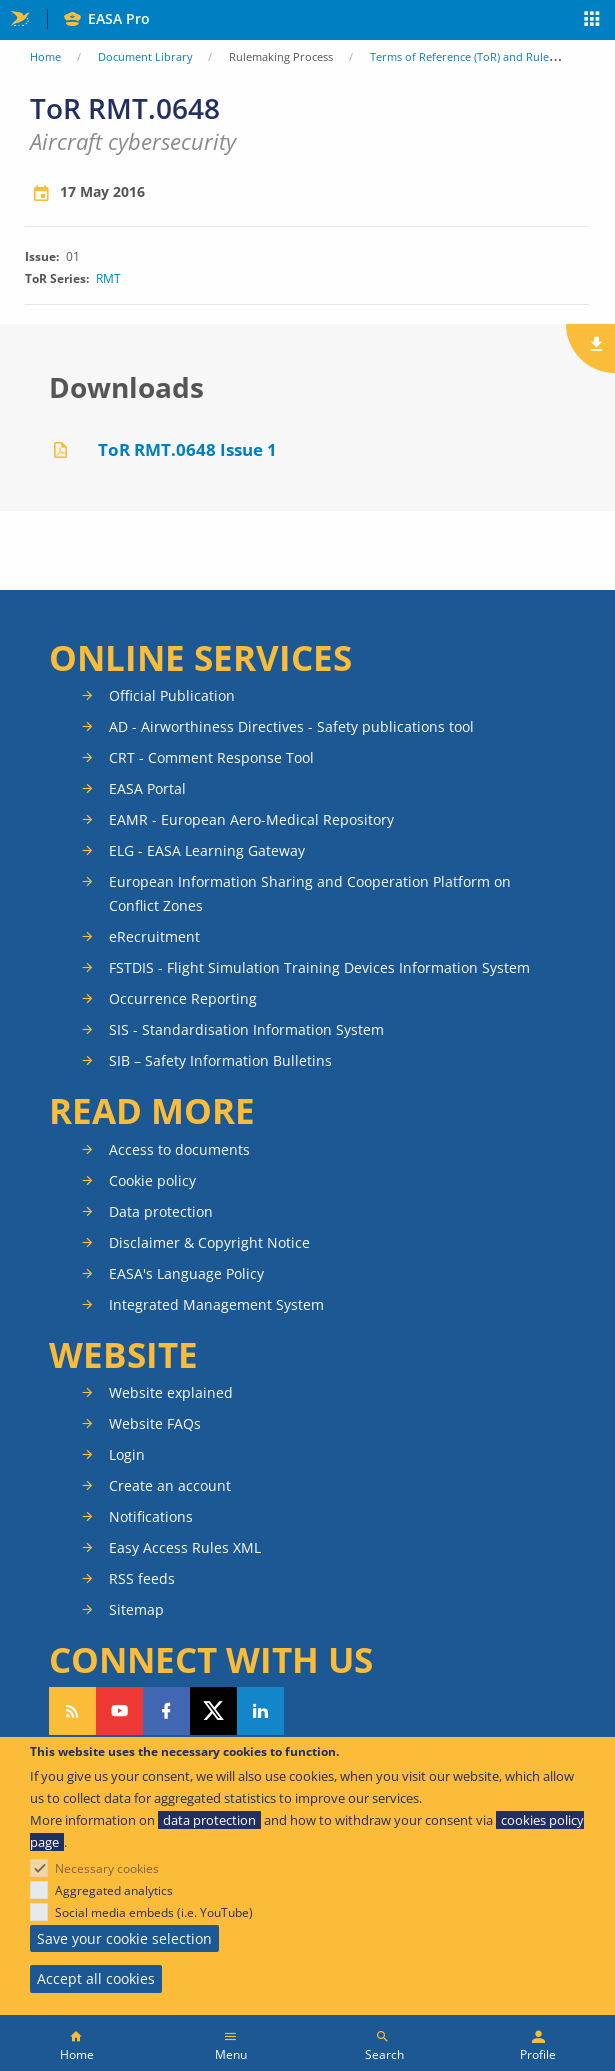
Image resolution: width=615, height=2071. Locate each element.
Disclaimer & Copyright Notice (209, 1242)
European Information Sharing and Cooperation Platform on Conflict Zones (310, 893)
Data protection (161, 1211)
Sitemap (136, 1609)
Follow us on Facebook (166, 1711)
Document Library (145, 56)
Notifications (151, 1516)
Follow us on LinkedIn (260, 1711)
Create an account (170, 1485)
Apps (592, 21)
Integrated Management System (216, 1304)
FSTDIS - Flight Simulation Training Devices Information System (319, 967)
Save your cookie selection (124, 1938)
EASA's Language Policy (186, 1273)
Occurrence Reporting (183, 998)
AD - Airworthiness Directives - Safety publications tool (291, 726)
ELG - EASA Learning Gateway (207, 850)
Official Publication (172, 695)
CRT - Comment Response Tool (211, 757)
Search (384, 2054)
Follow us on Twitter (213, 1711)
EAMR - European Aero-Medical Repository (251, 819)
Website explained (171, 1392)
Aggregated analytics (114, 1890)
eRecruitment (154, 936)
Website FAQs (155, 1423)
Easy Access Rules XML (185, 1547)
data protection (209, 1820)
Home (45, 56)
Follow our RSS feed (72, 1711)
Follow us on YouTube (119, 1711)
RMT (108, 279)
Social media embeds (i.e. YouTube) (154, 1912)
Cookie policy (152, 1180)
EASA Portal (147, 788)
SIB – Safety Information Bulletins (220, 1060)
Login (127, 1454)
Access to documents (179, 1149)
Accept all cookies (96, 1978)
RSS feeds (142, 1578)
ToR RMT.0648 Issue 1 (187, 449)
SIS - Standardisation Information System (246, 1029)
